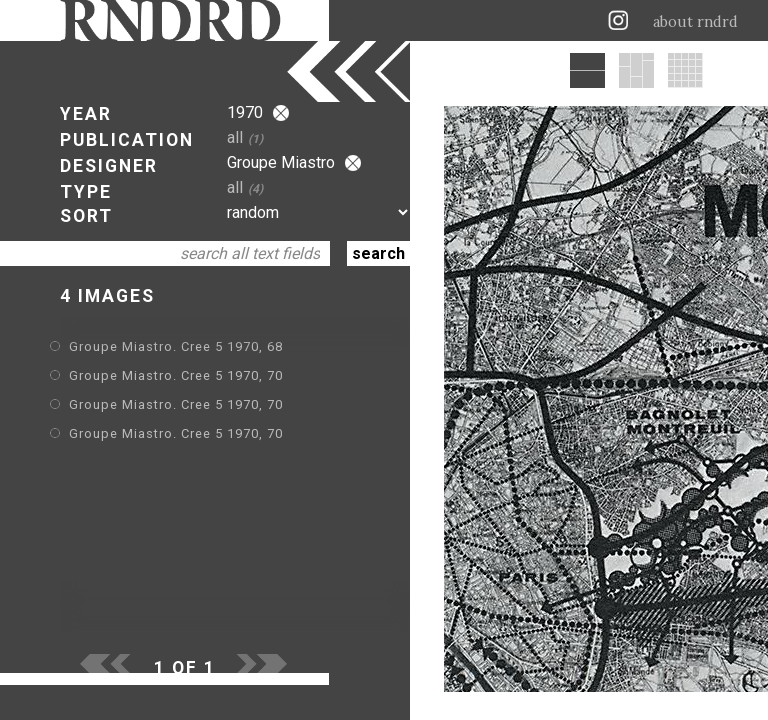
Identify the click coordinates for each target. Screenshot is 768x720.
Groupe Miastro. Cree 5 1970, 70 (176, 375)
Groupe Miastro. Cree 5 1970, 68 (176, 346)
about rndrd (695, 22)
